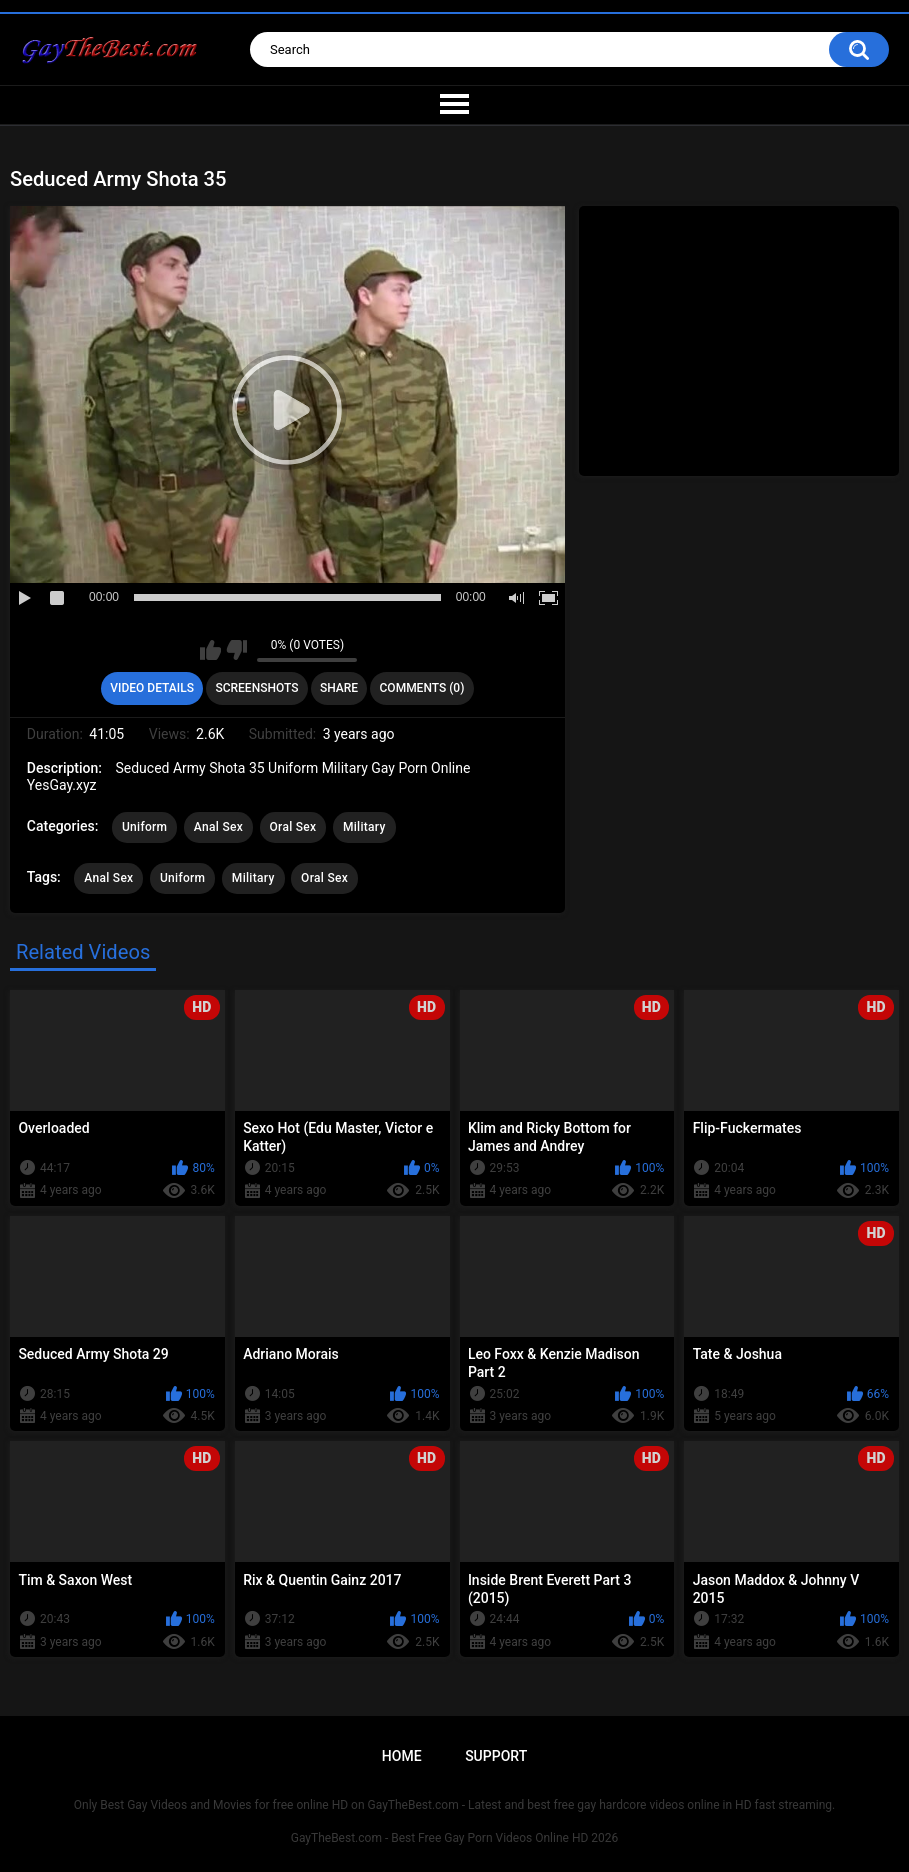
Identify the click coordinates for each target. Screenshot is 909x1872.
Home (402, 1756)
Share (339, 688)
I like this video (210, 650)
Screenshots (256, 688)
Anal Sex (218, 827)
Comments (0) (422, 688)
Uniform (144, 827)
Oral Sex (293, 827)
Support (496, 1756)
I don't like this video (236, 650)
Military (364, 827)
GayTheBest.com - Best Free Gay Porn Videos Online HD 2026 (455, 1838)
